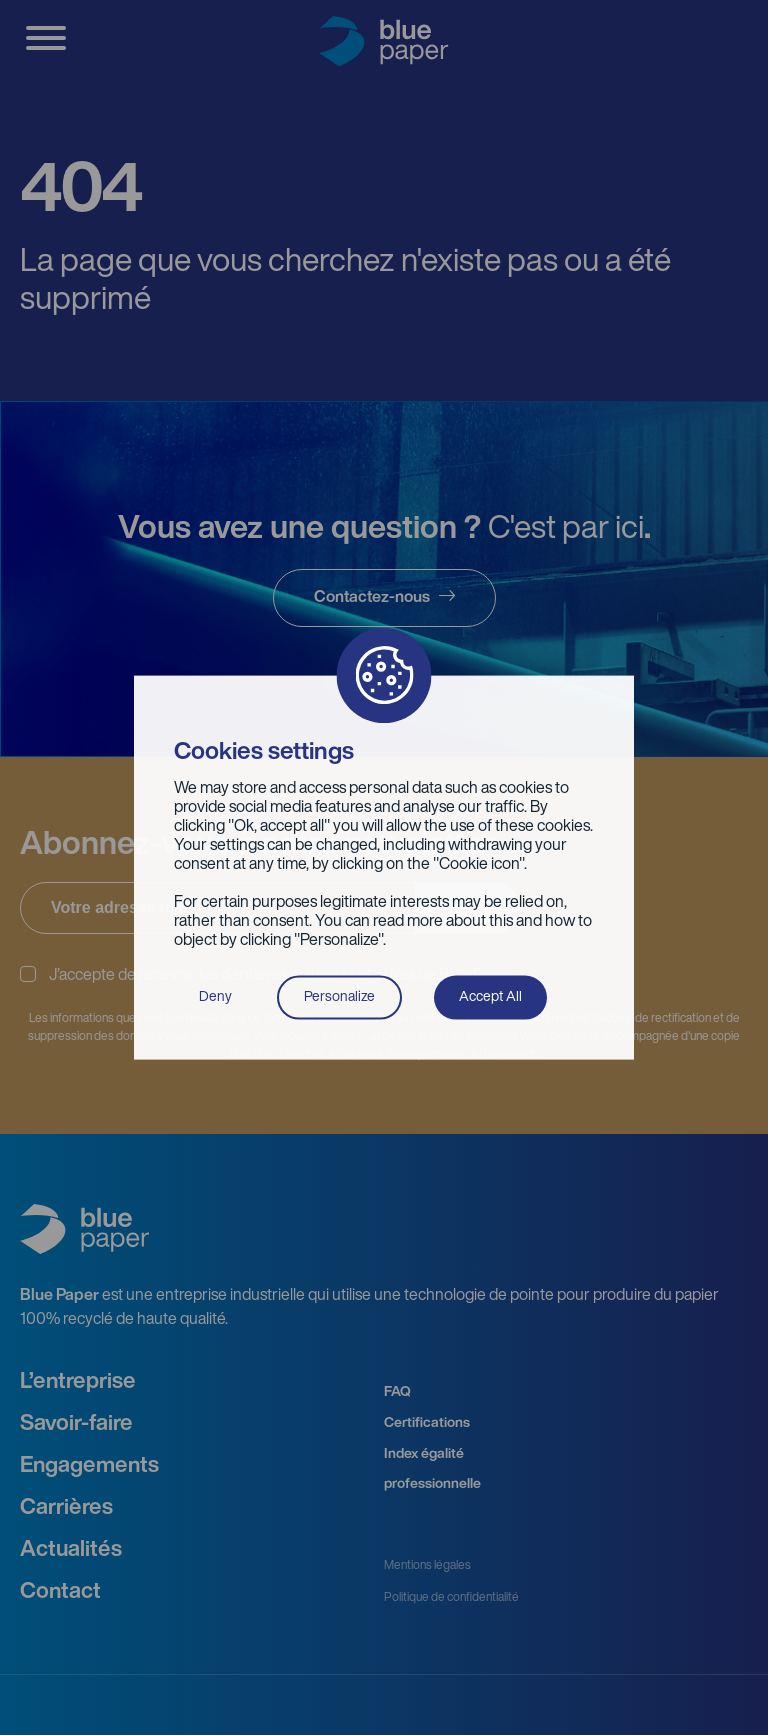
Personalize (339, 996)
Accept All (490, 996)
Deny (215, 996)
